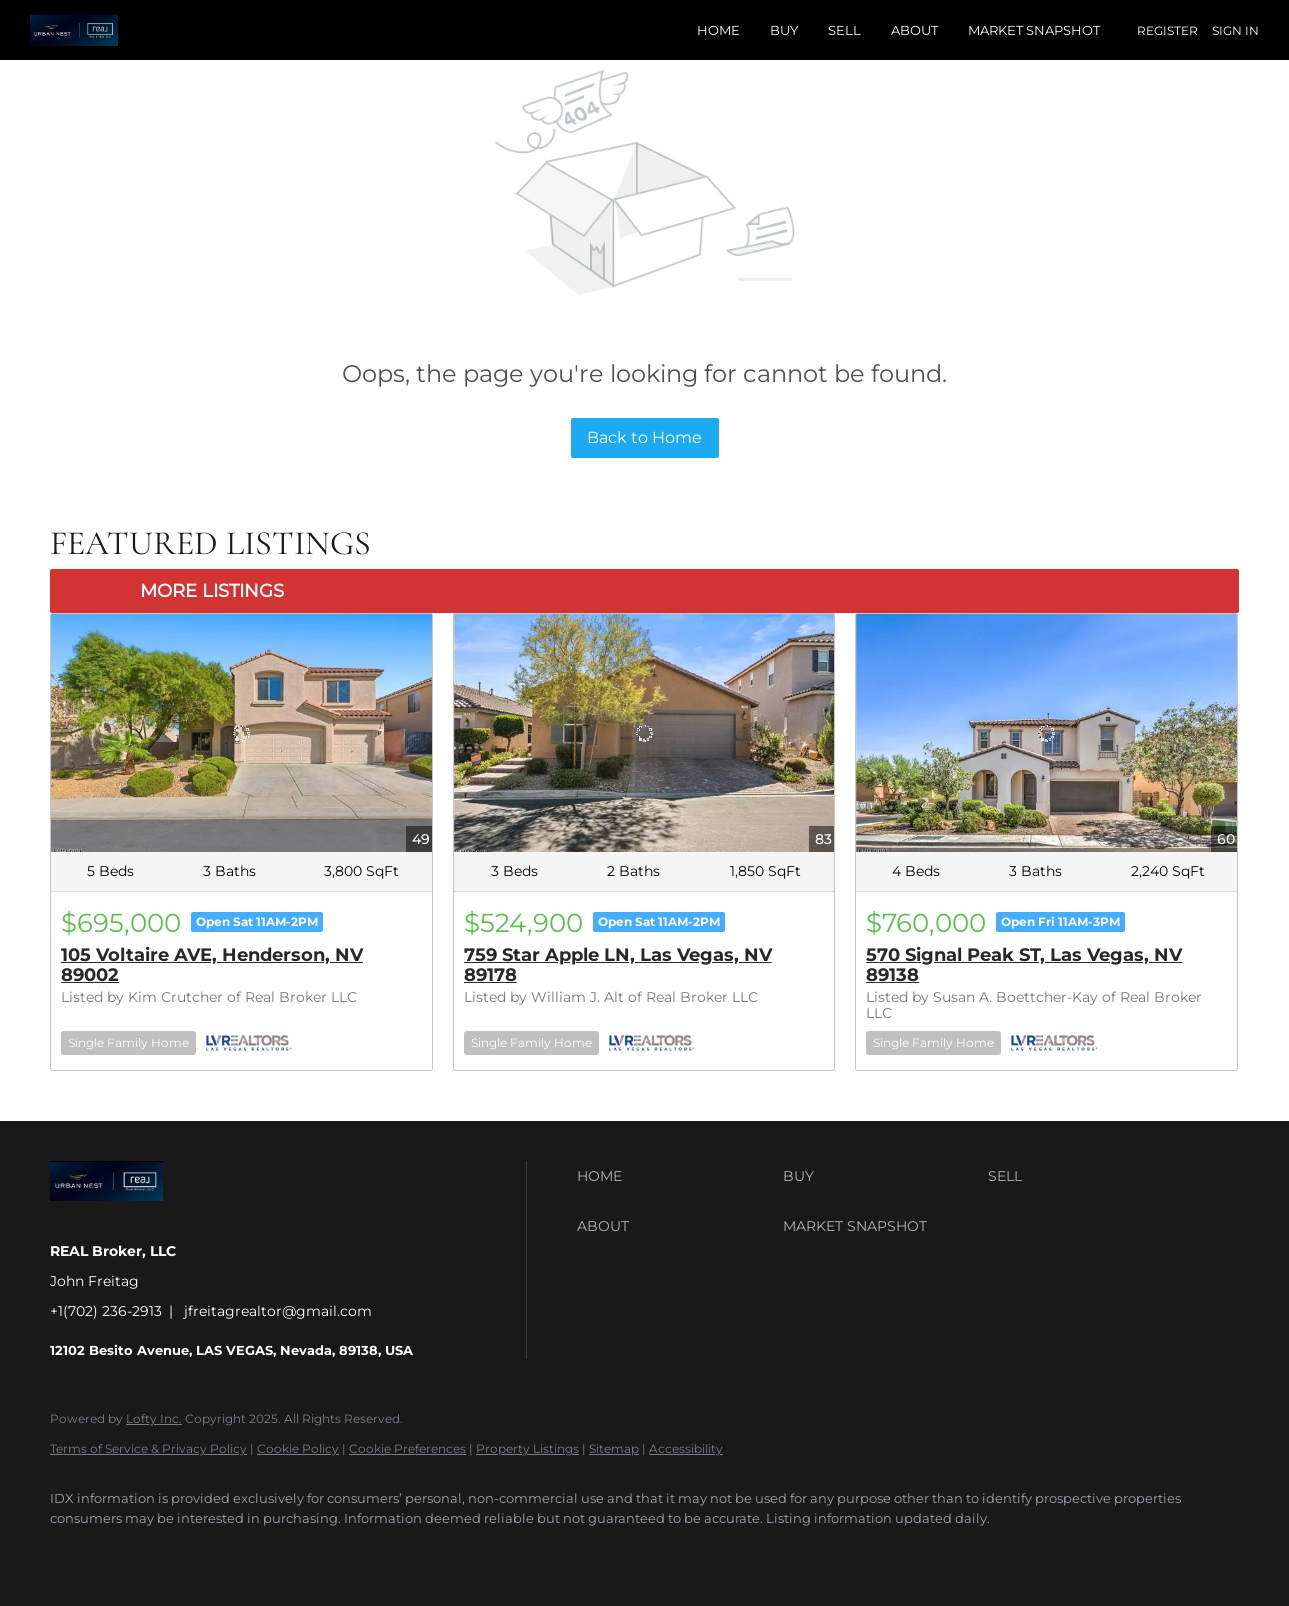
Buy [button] (784, 30)
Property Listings (527, 1448)
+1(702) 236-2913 (106, 1311)
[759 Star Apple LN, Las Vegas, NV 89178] (644, 733)
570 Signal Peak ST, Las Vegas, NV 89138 (1024, 965)
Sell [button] (844, 30)
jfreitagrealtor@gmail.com (278, 1311)
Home (718, 30)
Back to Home (644, 437)
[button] (675, 1176)
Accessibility (686, 1448)
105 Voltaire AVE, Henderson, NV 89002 (212, 965)
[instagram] (190, 1552)
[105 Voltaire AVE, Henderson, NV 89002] (241, 733)
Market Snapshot (1034, 30)
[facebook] (74, 1552)
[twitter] (132, 1552)
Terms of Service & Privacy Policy (148, 1448)
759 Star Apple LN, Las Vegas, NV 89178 (618, 965)
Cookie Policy (298, 1448)
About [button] (914, 30)
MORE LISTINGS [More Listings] (212, 591)
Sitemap (614, 1448)
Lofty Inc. (154, 1418)
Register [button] (1167, 30)
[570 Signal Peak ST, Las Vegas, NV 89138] (1046, 733)
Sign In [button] (1235, 30)
